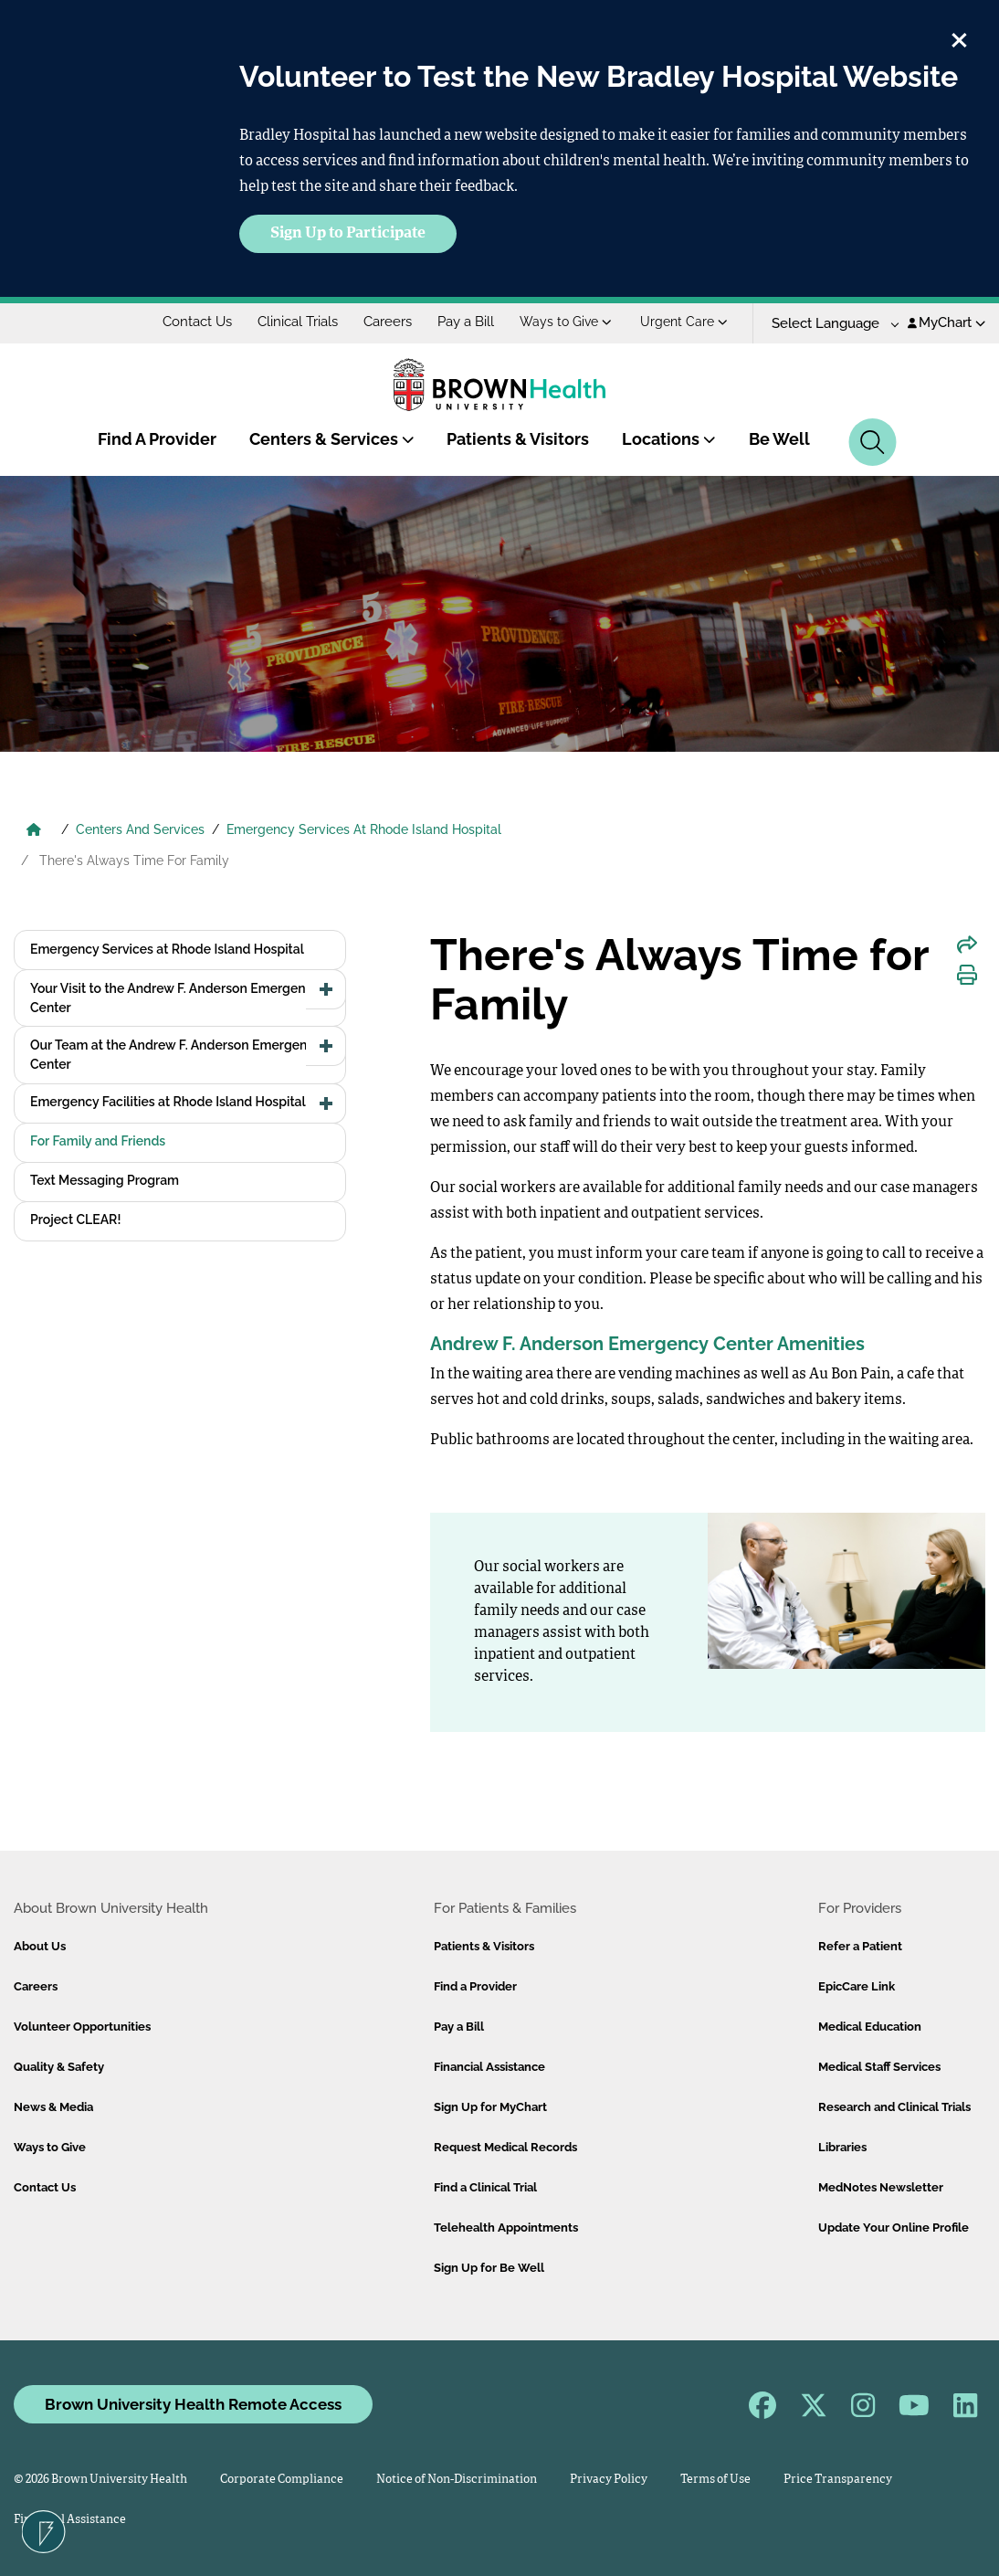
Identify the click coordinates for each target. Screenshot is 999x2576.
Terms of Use (715, 2480)
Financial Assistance (489, 2067)
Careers (387, 321)
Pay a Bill (465, 321)
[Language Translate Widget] (829, 324)
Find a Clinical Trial (485, 2187)
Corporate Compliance (281, 2480)
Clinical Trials (298, 321)
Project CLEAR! (75, 1219)
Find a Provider (475, 1986)
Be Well (779, 439)
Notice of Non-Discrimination (456, 2480)
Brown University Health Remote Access (193, 2404)
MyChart (946, 322)
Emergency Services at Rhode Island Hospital (167, 949)
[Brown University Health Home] (34, 831)
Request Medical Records (505, 2147)
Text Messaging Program (104, 1180)
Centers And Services (140, 829)
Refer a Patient (860, 1946)
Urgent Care (684, 321)
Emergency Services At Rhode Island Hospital (363, 829)
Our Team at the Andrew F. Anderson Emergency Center (175, 1055)
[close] (959, 37)
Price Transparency (837, 2480)
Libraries (842, 2147)
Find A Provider (157, 439)
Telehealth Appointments (506, 2227)
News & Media (53, 2107)
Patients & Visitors (518, 439)
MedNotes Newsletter (880, 2187)
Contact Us (197, 321)
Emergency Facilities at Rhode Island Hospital (168, 1101)
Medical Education (869, 2026)
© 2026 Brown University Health (100, 2480)
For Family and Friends (97, 1141)
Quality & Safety (59, 2067)
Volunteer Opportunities (82, 2026)
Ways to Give (566, 321)
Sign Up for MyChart (490, 2107)
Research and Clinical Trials (894, 2107)
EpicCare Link (856, 1986)
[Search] (872, 442)
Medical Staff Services (879, 2067)
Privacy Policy (608, 2480)
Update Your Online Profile (893, 2227)
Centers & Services (332, 439)
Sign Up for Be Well (489, 2268)
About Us (40, 1946)
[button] (326, 989)
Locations (669, 439)
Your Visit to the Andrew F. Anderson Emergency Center (175, 998)
